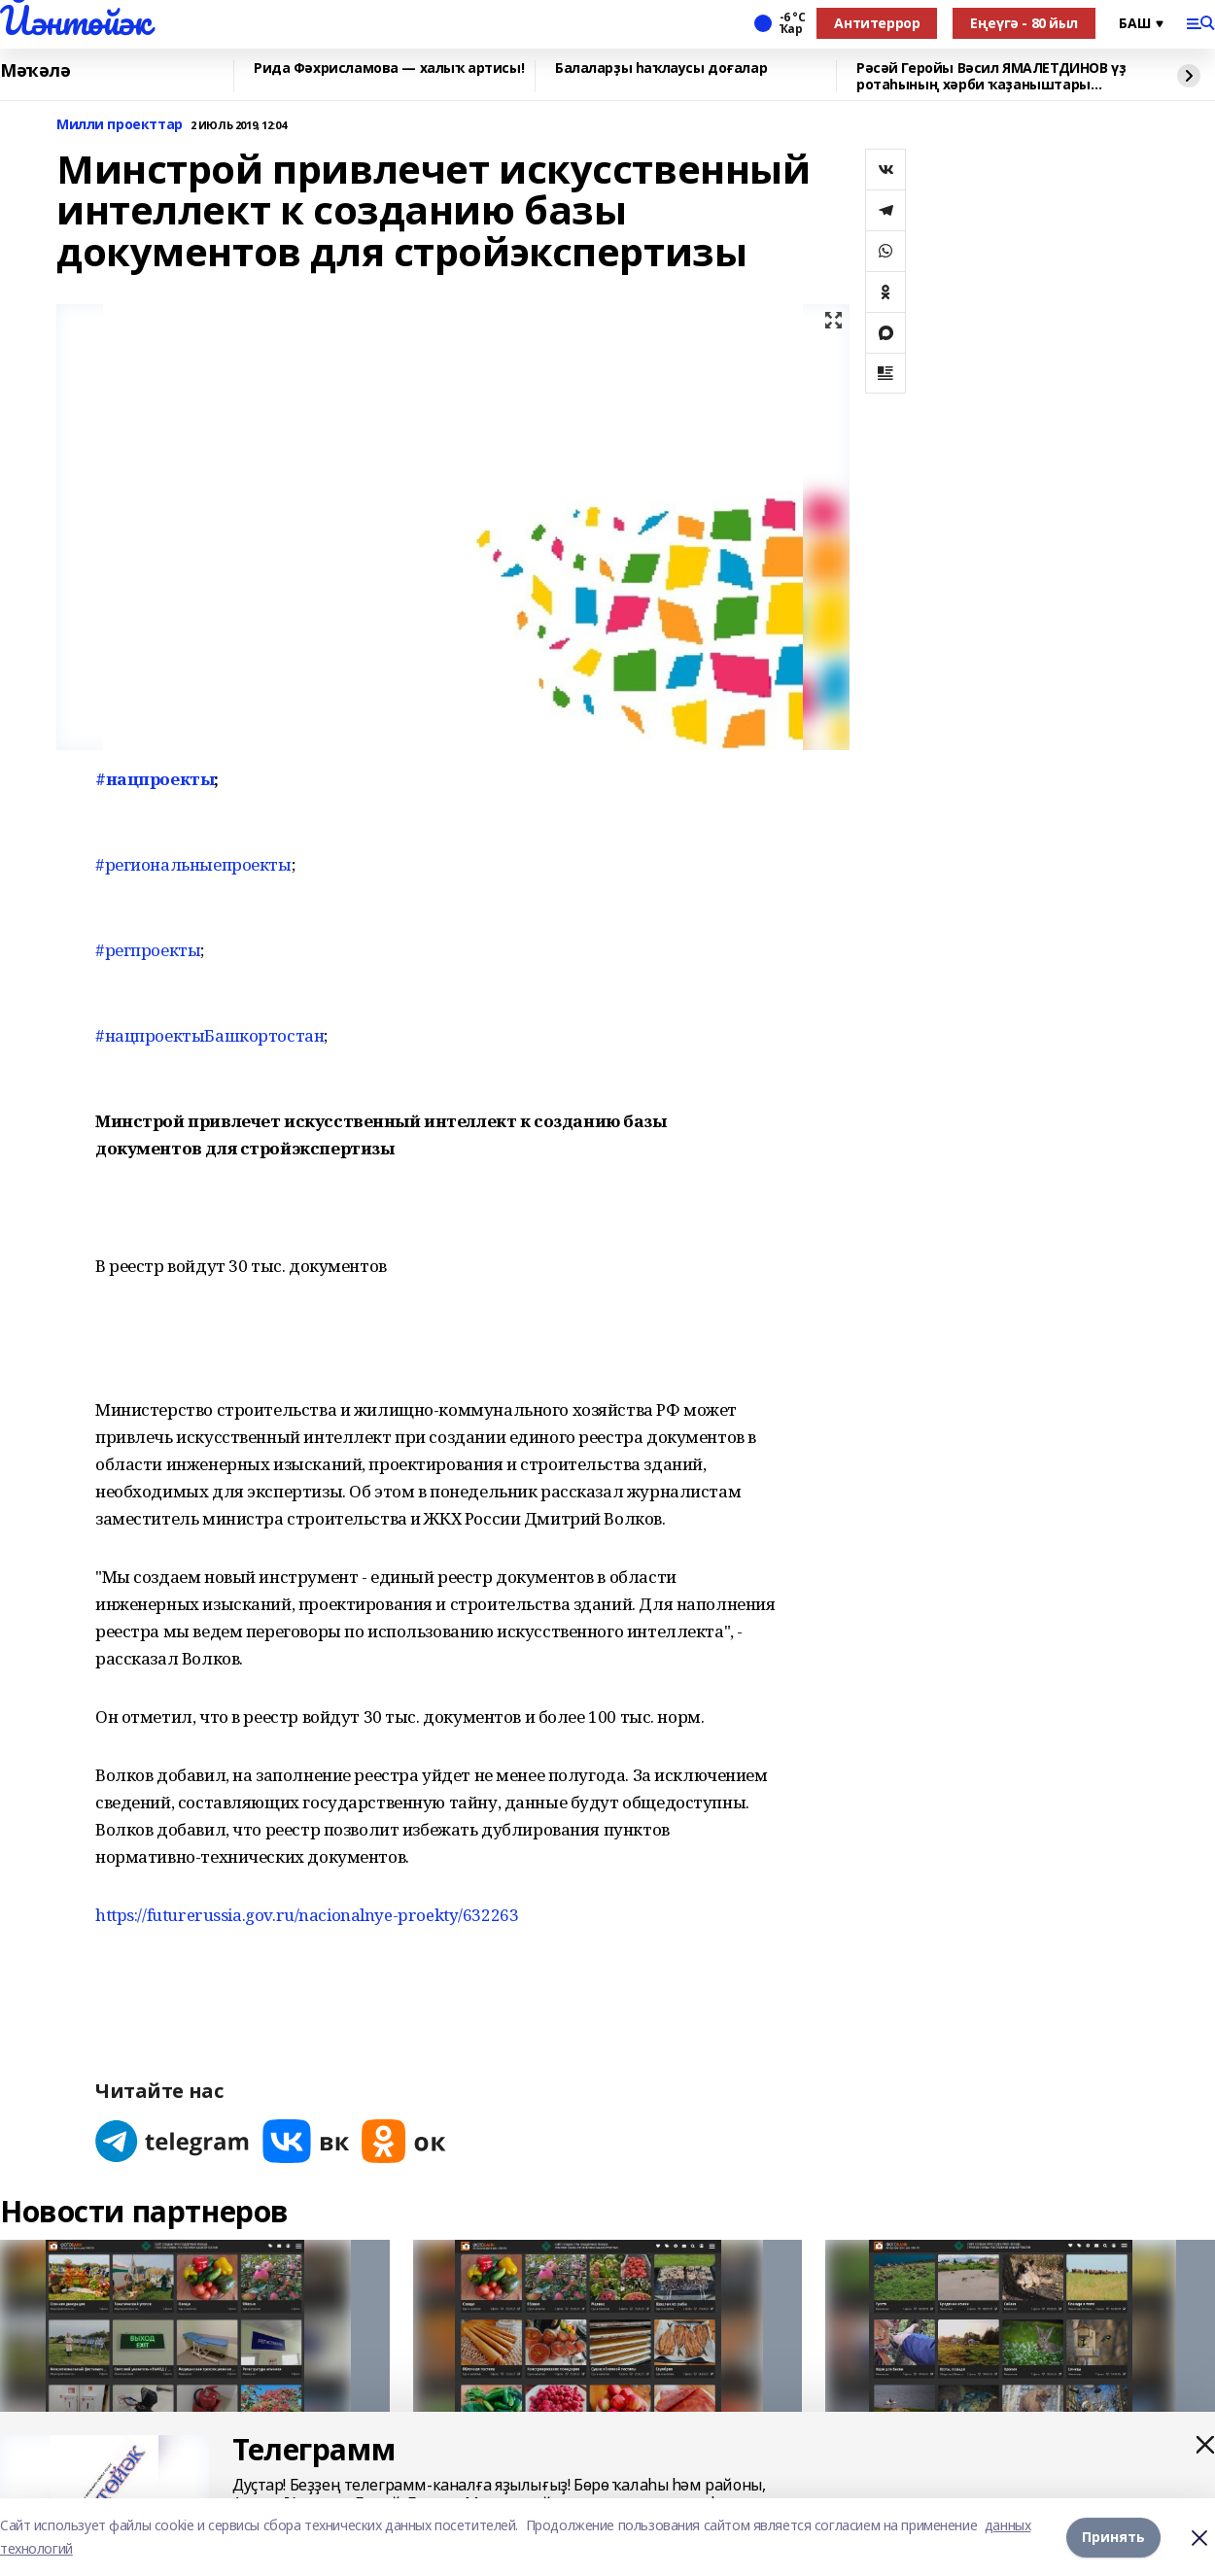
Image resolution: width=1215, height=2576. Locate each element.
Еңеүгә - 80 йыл (1024, 23)
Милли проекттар (119, 125)
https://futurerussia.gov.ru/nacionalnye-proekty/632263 (306, 1915)
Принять (1113, 2536)
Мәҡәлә (35, 71)
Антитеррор (877, 23)
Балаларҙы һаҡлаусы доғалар (661, 68)
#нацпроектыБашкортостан (209, 1035)
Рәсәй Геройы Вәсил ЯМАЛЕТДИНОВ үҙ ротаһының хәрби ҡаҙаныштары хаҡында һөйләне (991, 76)
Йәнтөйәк (75, 20)
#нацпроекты (154, 779)
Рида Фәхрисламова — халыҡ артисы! (389, 68)
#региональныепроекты (193, 864)
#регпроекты (147, 950)
